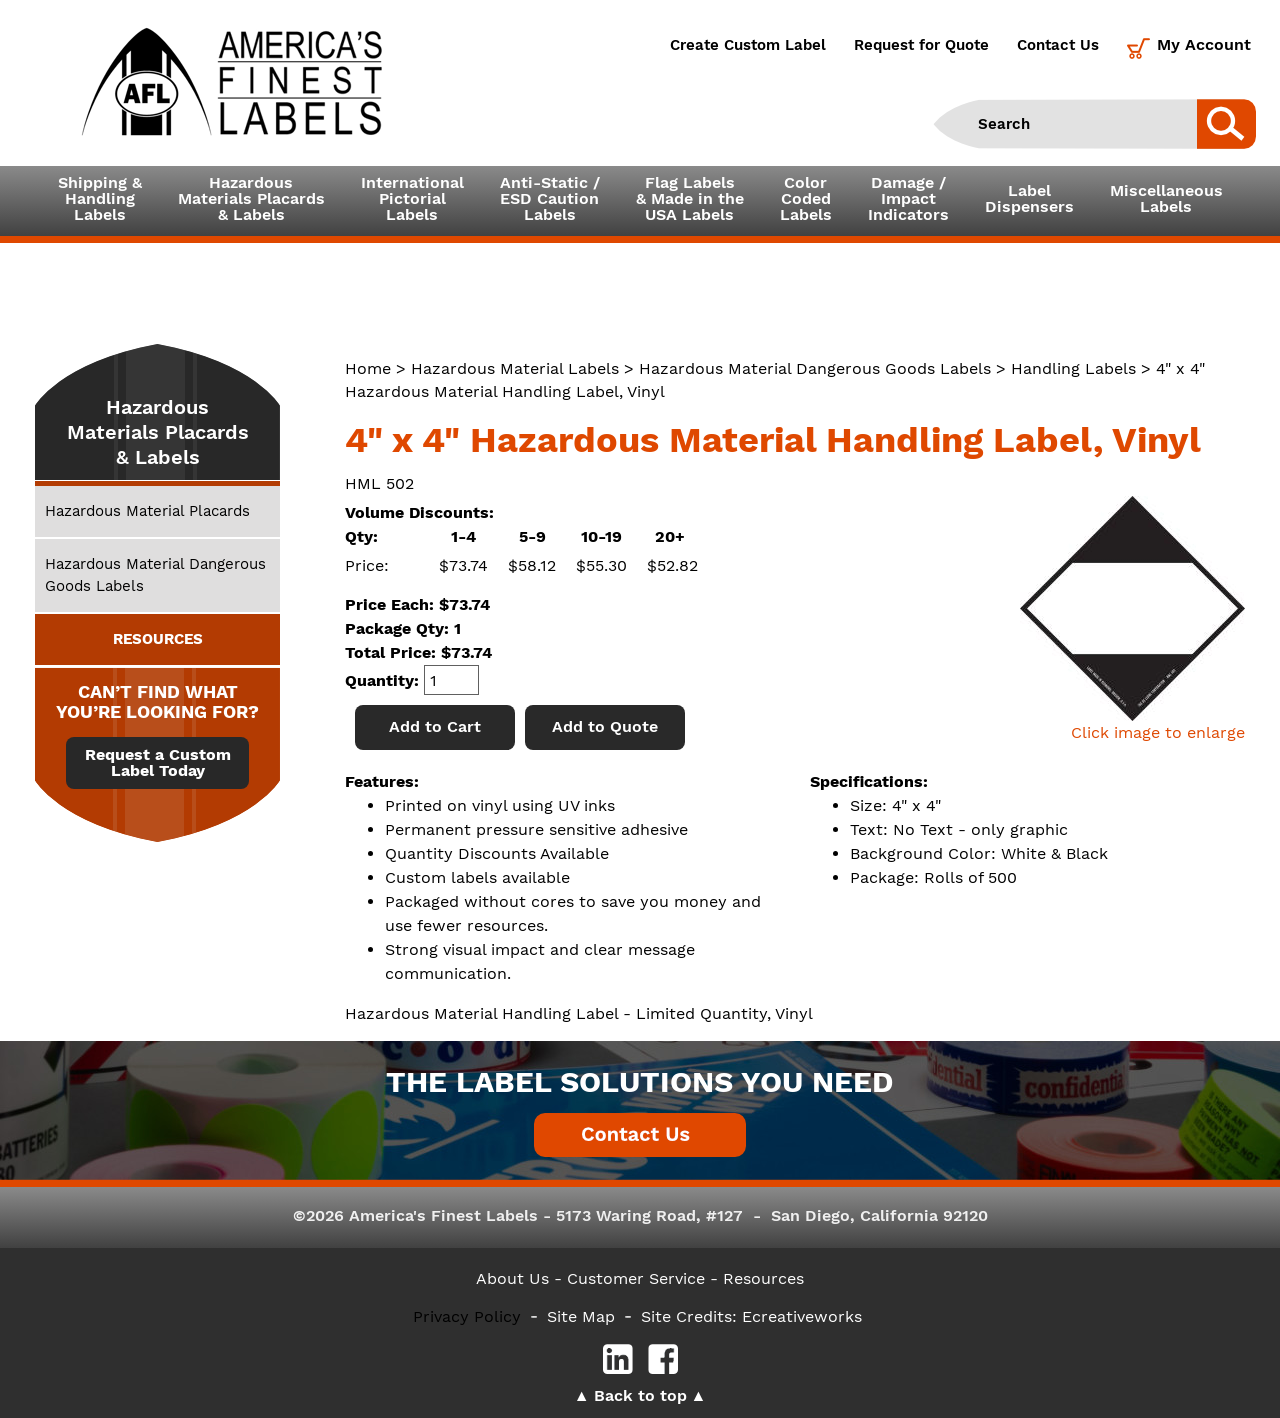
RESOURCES (158, 639)
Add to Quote (605, 726)
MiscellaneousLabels (1166, 198)
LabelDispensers (1029, 198)
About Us (512, 1278)
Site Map (581, 1316)
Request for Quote (921, 45)
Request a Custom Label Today (158, 763)
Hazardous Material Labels (515, 368)
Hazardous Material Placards (147, 511)
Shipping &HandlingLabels (100, 198)
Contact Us (1058, 45)
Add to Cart (435, 726)
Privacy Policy (467, 1316)
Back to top (640, 1395)
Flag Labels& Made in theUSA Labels (690, 198)
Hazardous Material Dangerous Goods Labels (815, 368)
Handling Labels (1073, 368)
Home (368, 368)
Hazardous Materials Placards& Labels (251, 198)
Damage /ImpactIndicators (908, 198)
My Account (1204, 44)
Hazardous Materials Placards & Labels (158, 432)
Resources (763, 1278)
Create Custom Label (748, 45)
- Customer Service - (636, 1278)
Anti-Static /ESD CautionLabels (550, 198)
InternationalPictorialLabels (412, 198)
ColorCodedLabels (806, 198)
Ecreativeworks (802, 1316)
